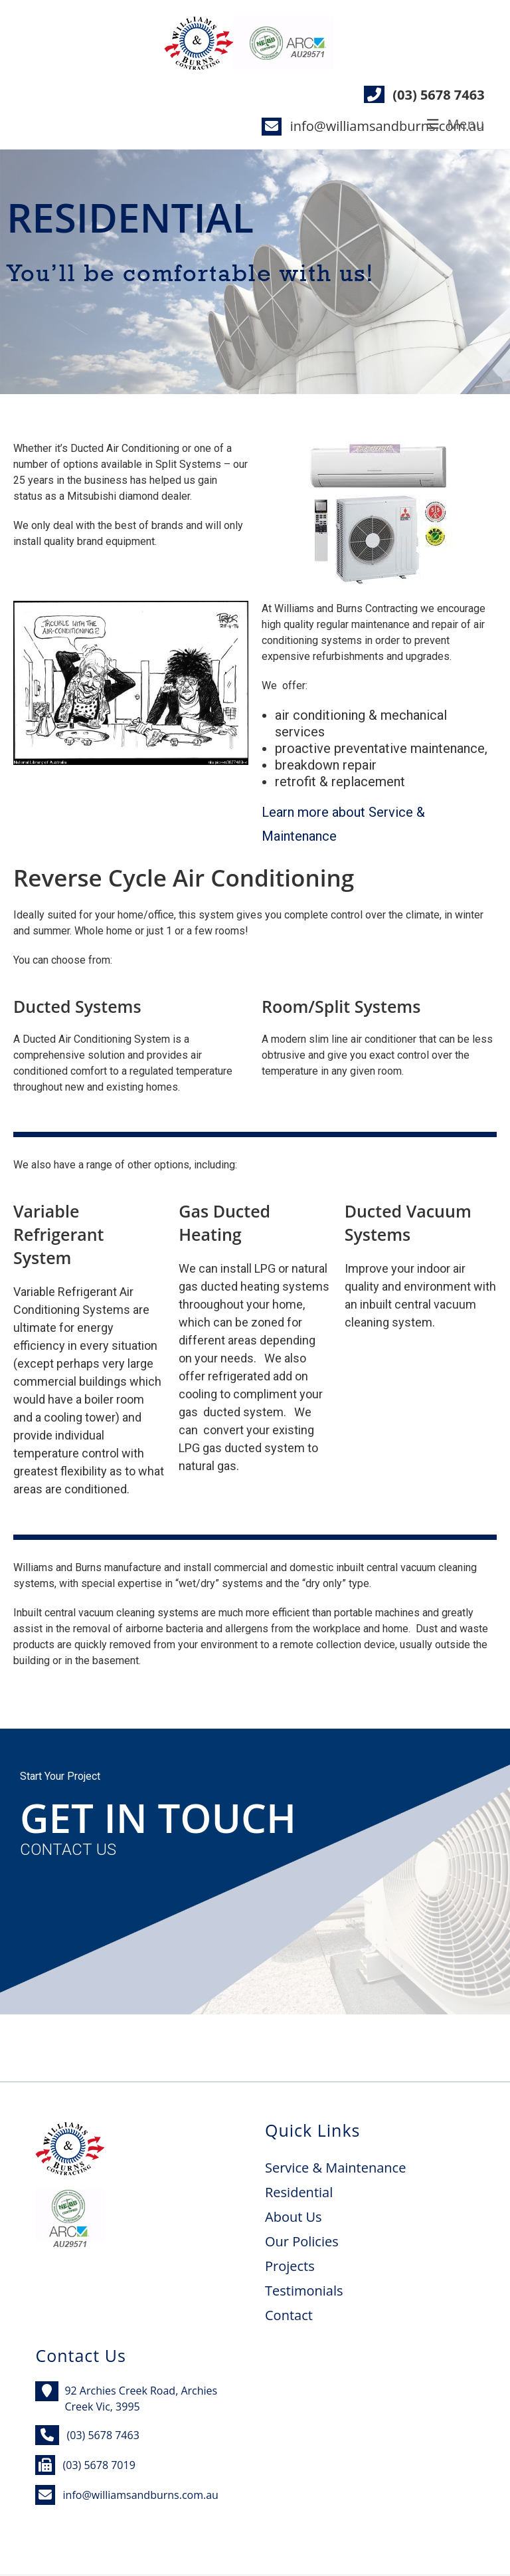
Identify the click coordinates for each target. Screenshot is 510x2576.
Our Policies (302, 2241)
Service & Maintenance (335, 2168)
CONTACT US (68, 1849)
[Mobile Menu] (456, 124)
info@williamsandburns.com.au (387, 126)
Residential (299, 2192)
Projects (290, 2266)
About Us (293, 2217)
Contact (289, 2315)
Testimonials (304, 2291)
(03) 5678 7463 (438, 95)
